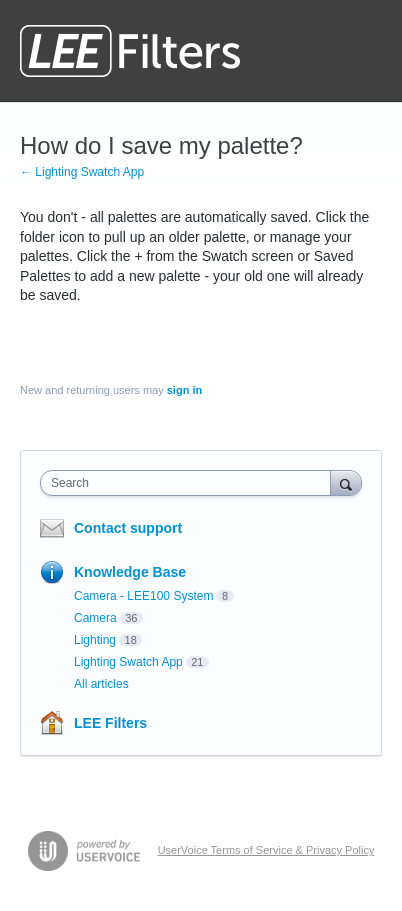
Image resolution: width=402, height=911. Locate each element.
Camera (95, 618)
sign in (184, 390)
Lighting (95, 640)
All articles (101, 684)
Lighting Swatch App (128, 662)
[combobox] (190, 483)
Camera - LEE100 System (143, 596)
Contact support (128, 528)
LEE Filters (110, 723)
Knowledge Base (130, 572)
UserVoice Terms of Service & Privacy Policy (266, 850)
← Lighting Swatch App (82, 172)
